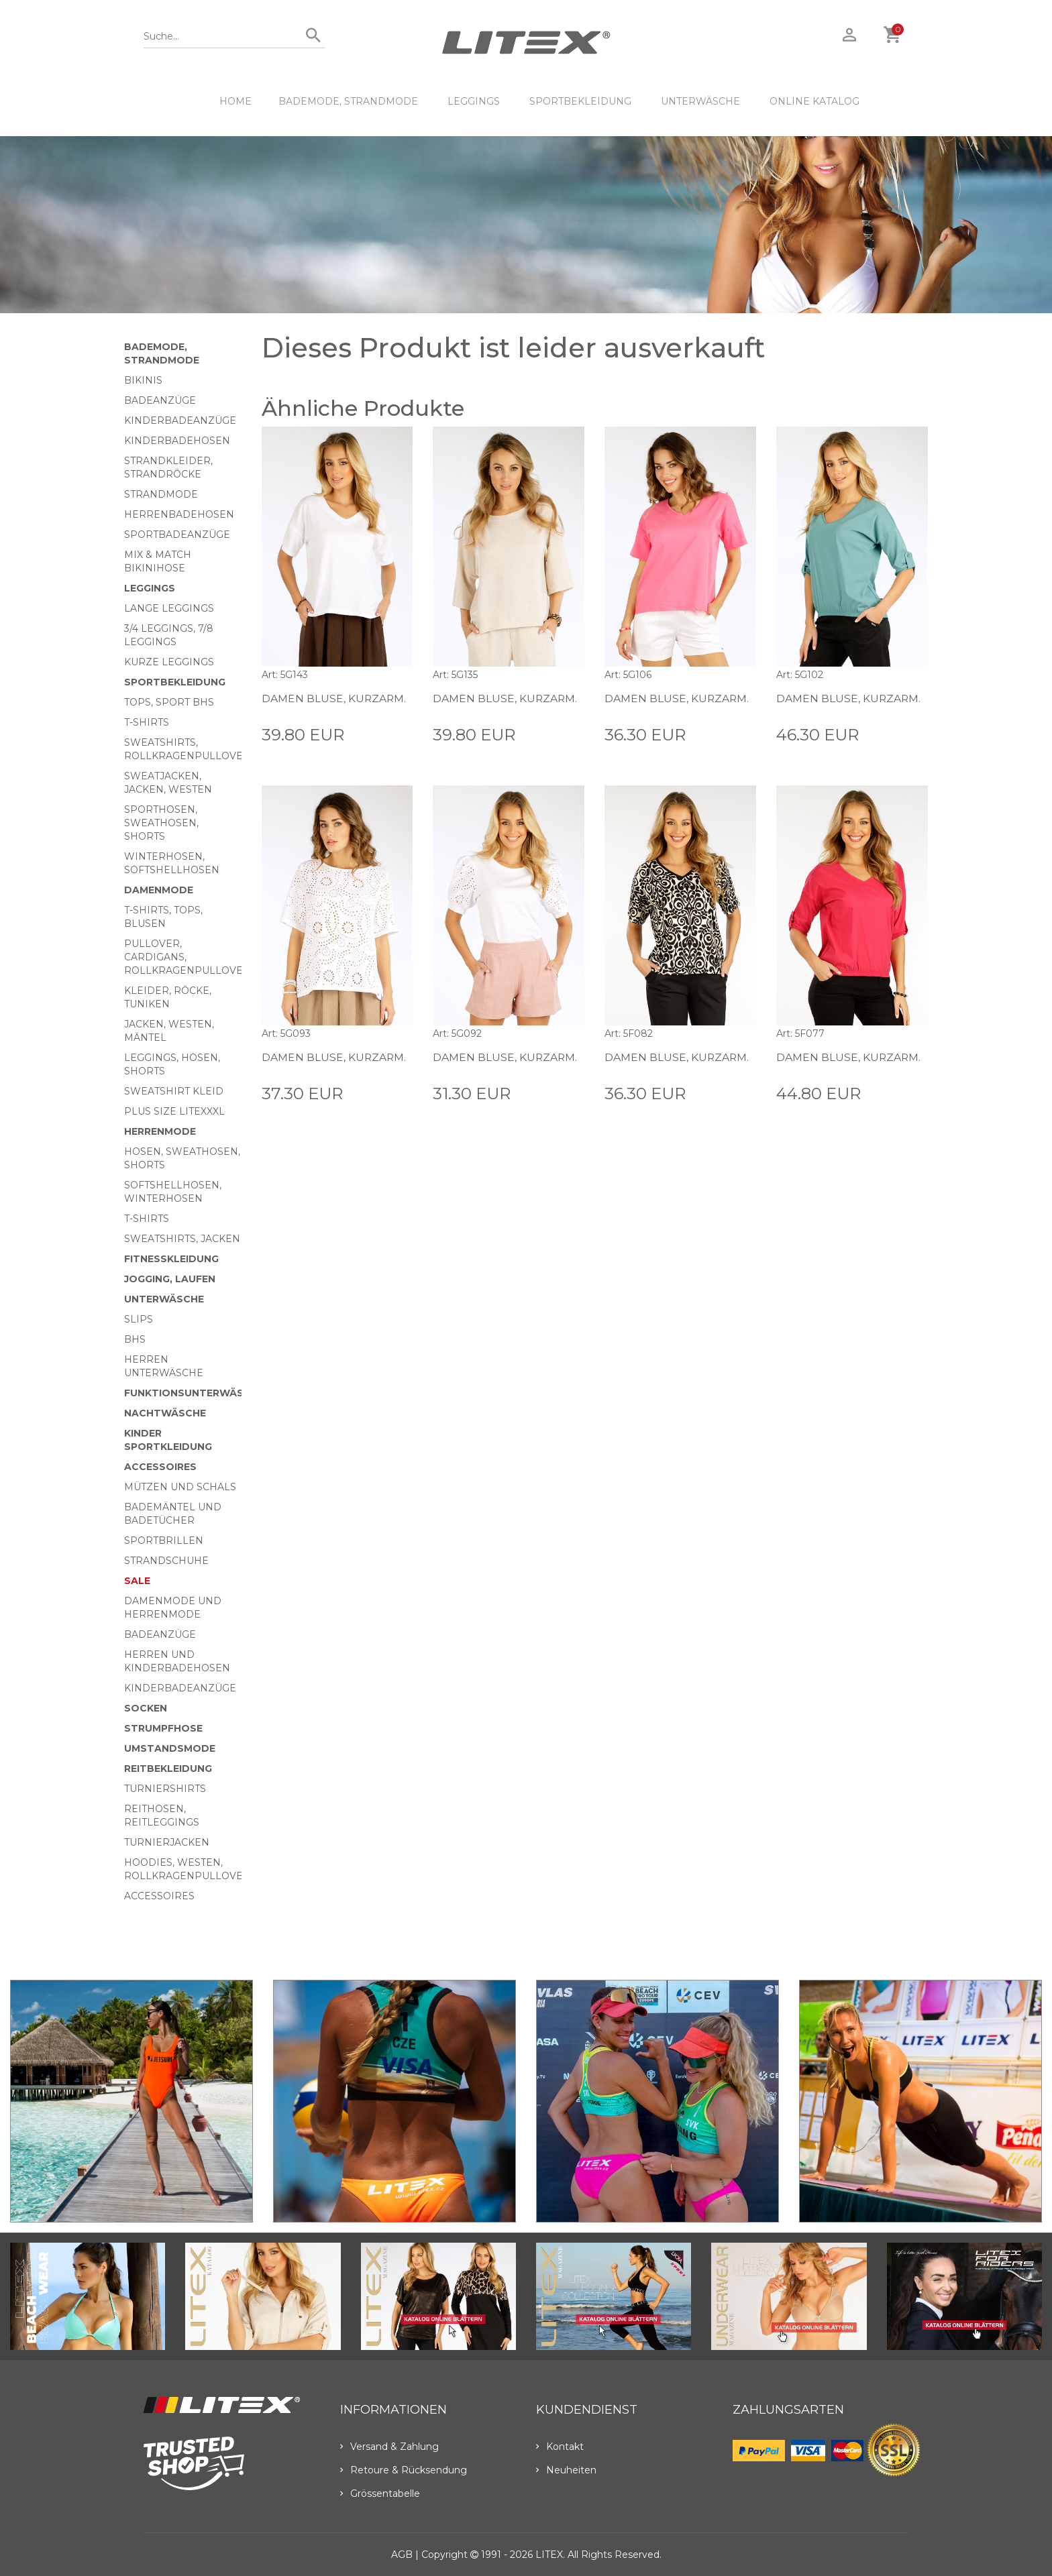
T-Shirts (146, 722)
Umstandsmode (169, 1748)
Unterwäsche (700, 101)
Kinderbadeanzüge (180, 420)
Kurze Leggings (169, 662)
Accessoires (160, 1467)
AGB (402, 2555)
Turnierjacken (166, 1842)
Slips (138, 1319)
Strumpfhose (163, 1728)
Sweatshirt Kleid (173, 1091)
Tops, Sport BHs (169, 702)
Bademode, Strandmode (348, 101)
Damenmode (158, 890)
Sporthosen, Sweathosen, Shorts (161, 822)
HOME (235, 101)
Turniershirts (165, 1789)
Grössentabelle (380, 2493)
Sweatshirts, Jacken (182, 1239)
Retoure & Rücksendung (403, 2470)
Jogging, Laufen (169, 1279)
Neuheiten (566, 2470)
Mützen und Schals (180, 1487)
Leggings (474, 101)
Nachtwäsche (165, 1413)
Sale (137, 1581)
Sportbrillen (163, 1540)
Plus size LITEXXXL (174, 1111)
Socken (145, 1708)
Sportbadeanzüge (177, 534)
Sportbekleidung (580, 101)
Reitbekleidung (168, 1768)
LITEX (549, 2555)
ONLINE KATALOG (814, 101)
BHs (135, 1339)
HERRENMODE (160, 1131)
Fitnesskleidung (171, 1259)
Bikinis (143, 380)
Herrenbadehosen (179, 514)
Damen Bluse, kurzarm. (334, 698)
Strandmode (161, 494)
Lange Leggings (169, 608)
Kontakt (560, 2447)
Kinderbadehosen (177, 441)
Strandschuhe (166, 1561)
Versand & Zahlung (389, 2447)
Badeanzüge (160, 400)
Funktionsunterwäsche (194, 1393)
